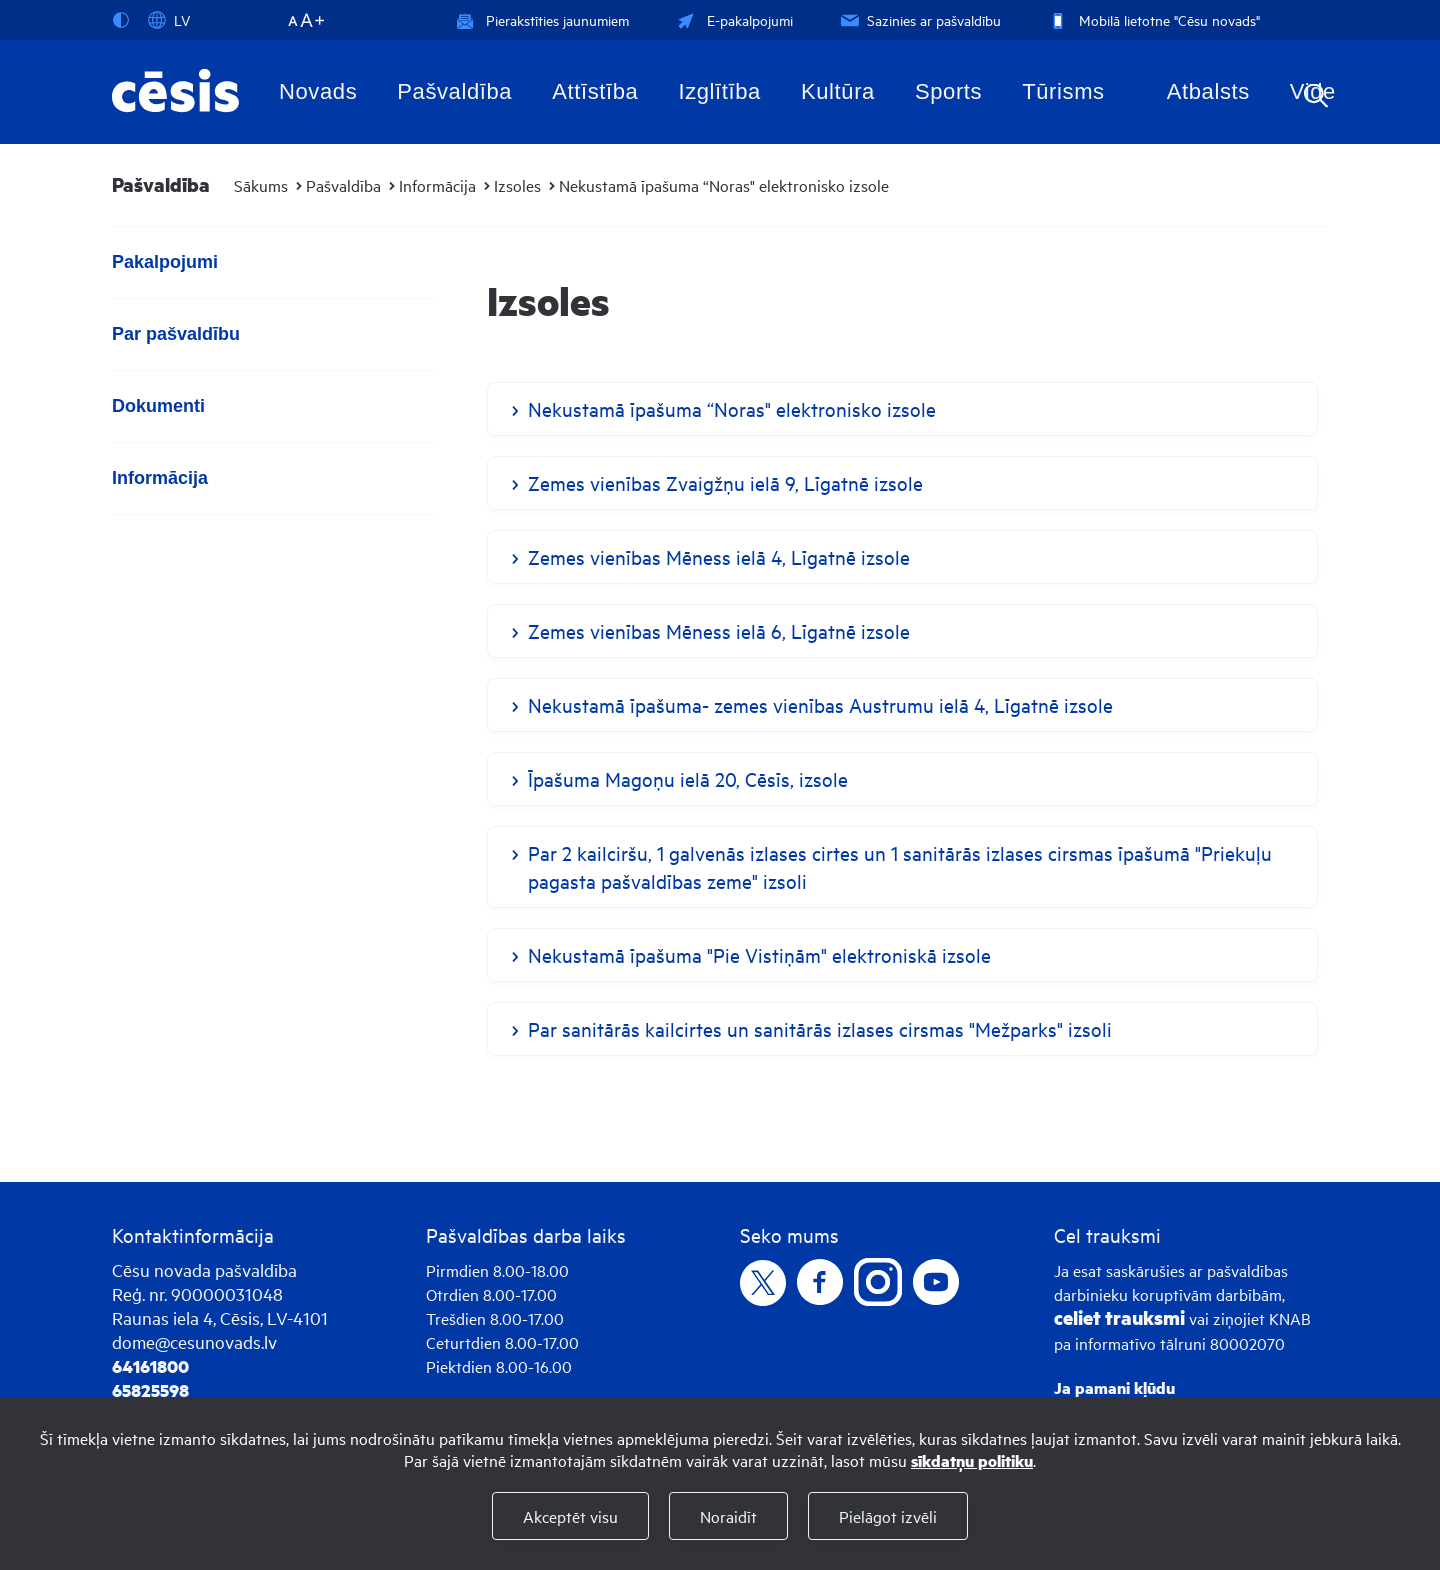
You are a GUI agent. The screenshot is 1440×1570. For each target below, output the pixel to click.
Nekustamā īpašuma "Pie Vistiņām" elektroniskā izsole (759, 954)
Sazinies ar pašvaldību (919, 19)
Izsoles (517, 185)
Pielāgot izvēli (888, 1516)
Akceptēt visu (570, 1516)
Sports (948, 91)
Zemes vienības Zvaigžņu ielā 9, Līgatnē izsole (725, 482)
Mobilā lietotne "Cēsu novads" (1152, 19)
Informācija (437, 185)
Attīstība (595, 91)
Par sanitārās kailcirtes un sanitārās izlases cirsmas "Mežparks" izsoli (820, 1028)
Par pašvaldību (176, 334)
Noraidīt (728, 1516)
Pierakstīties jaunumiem (542, 19)
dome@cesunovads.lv (194, 1341)
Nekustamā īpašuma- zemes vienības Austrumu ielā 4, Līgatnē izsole (820, 704)
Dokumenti (158, 406)
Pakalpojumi (165, 262)
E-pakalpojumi (733, 19)
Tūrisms (1063, 91)
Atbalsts (1208, 91)
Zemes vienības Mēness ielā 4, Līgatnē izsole (719, 556)
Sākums (261, 185)
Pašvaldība (454, 91)
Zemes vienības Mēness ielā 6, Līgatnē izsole (719, 630)
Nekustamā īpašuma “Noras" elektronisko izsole (724, 185)
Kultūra (838, 91)
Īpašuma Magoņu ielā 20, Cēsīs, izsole (688, 778)
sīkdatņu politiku (972, 1460)
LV (169, 20)
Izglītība (719, 91)
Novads (318, 91)
